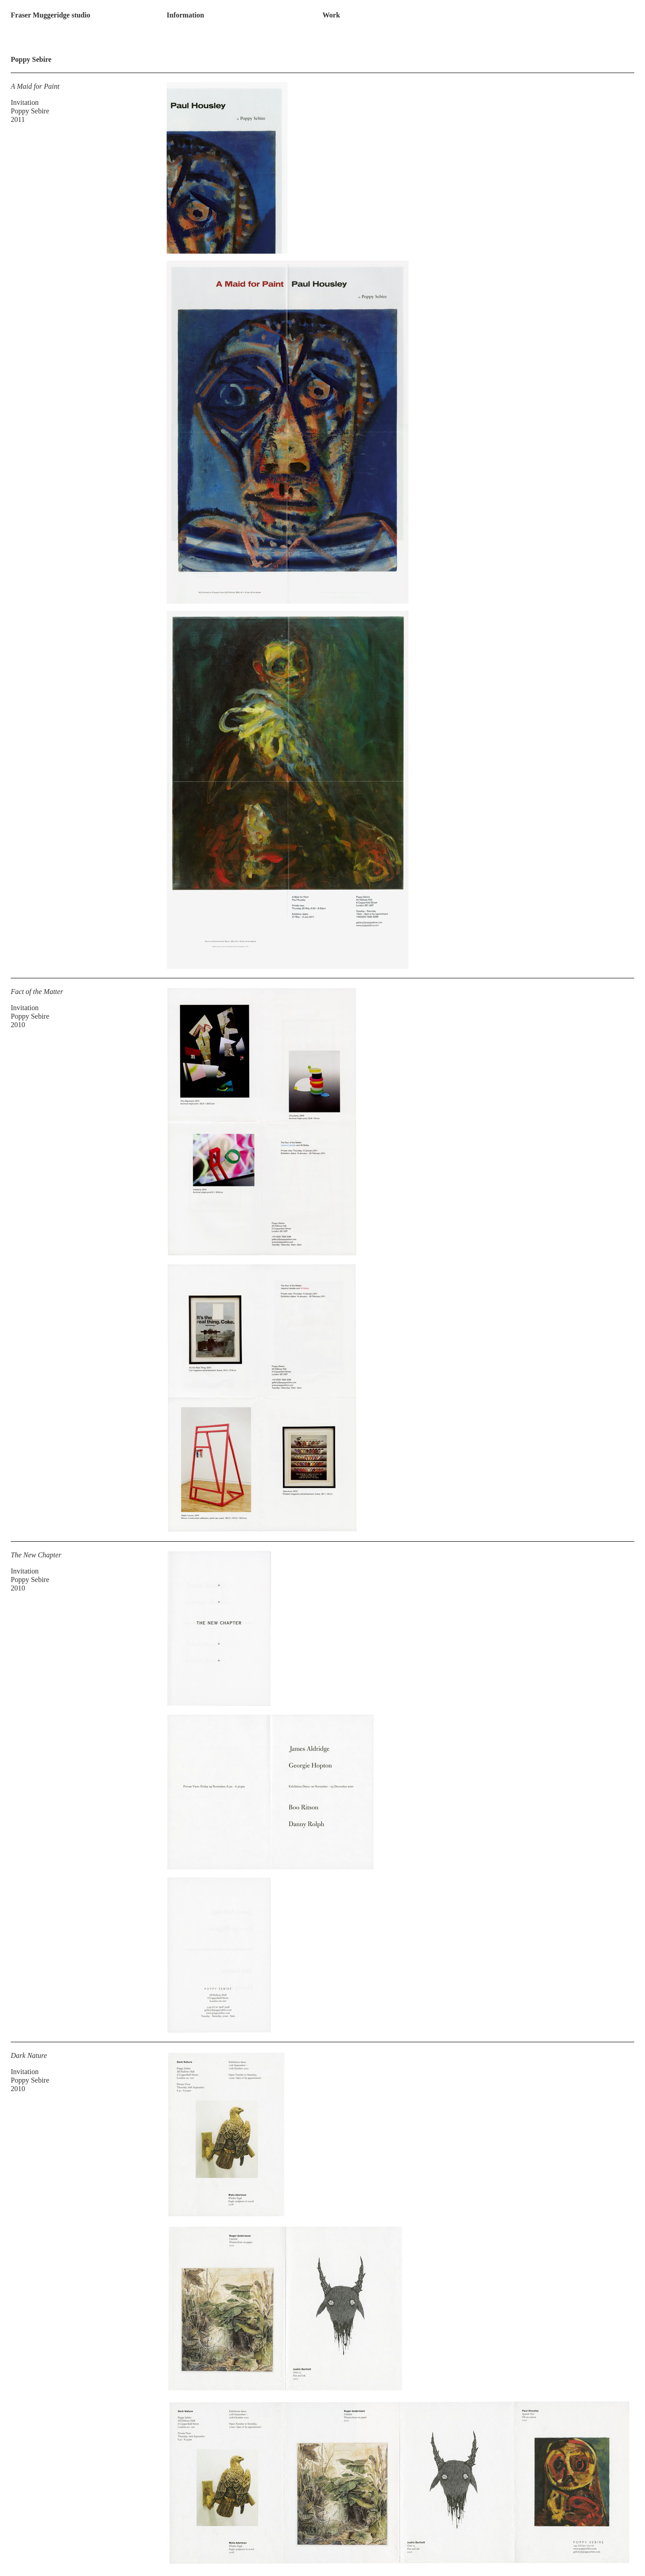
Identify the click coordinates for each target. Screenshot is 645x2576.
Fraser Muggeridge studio (50, 15)
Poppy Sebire (30, 111)
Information (185, 15)
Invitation (25, 102)
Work (331, 15)
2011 (18, 119)
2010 (18, 1025)
